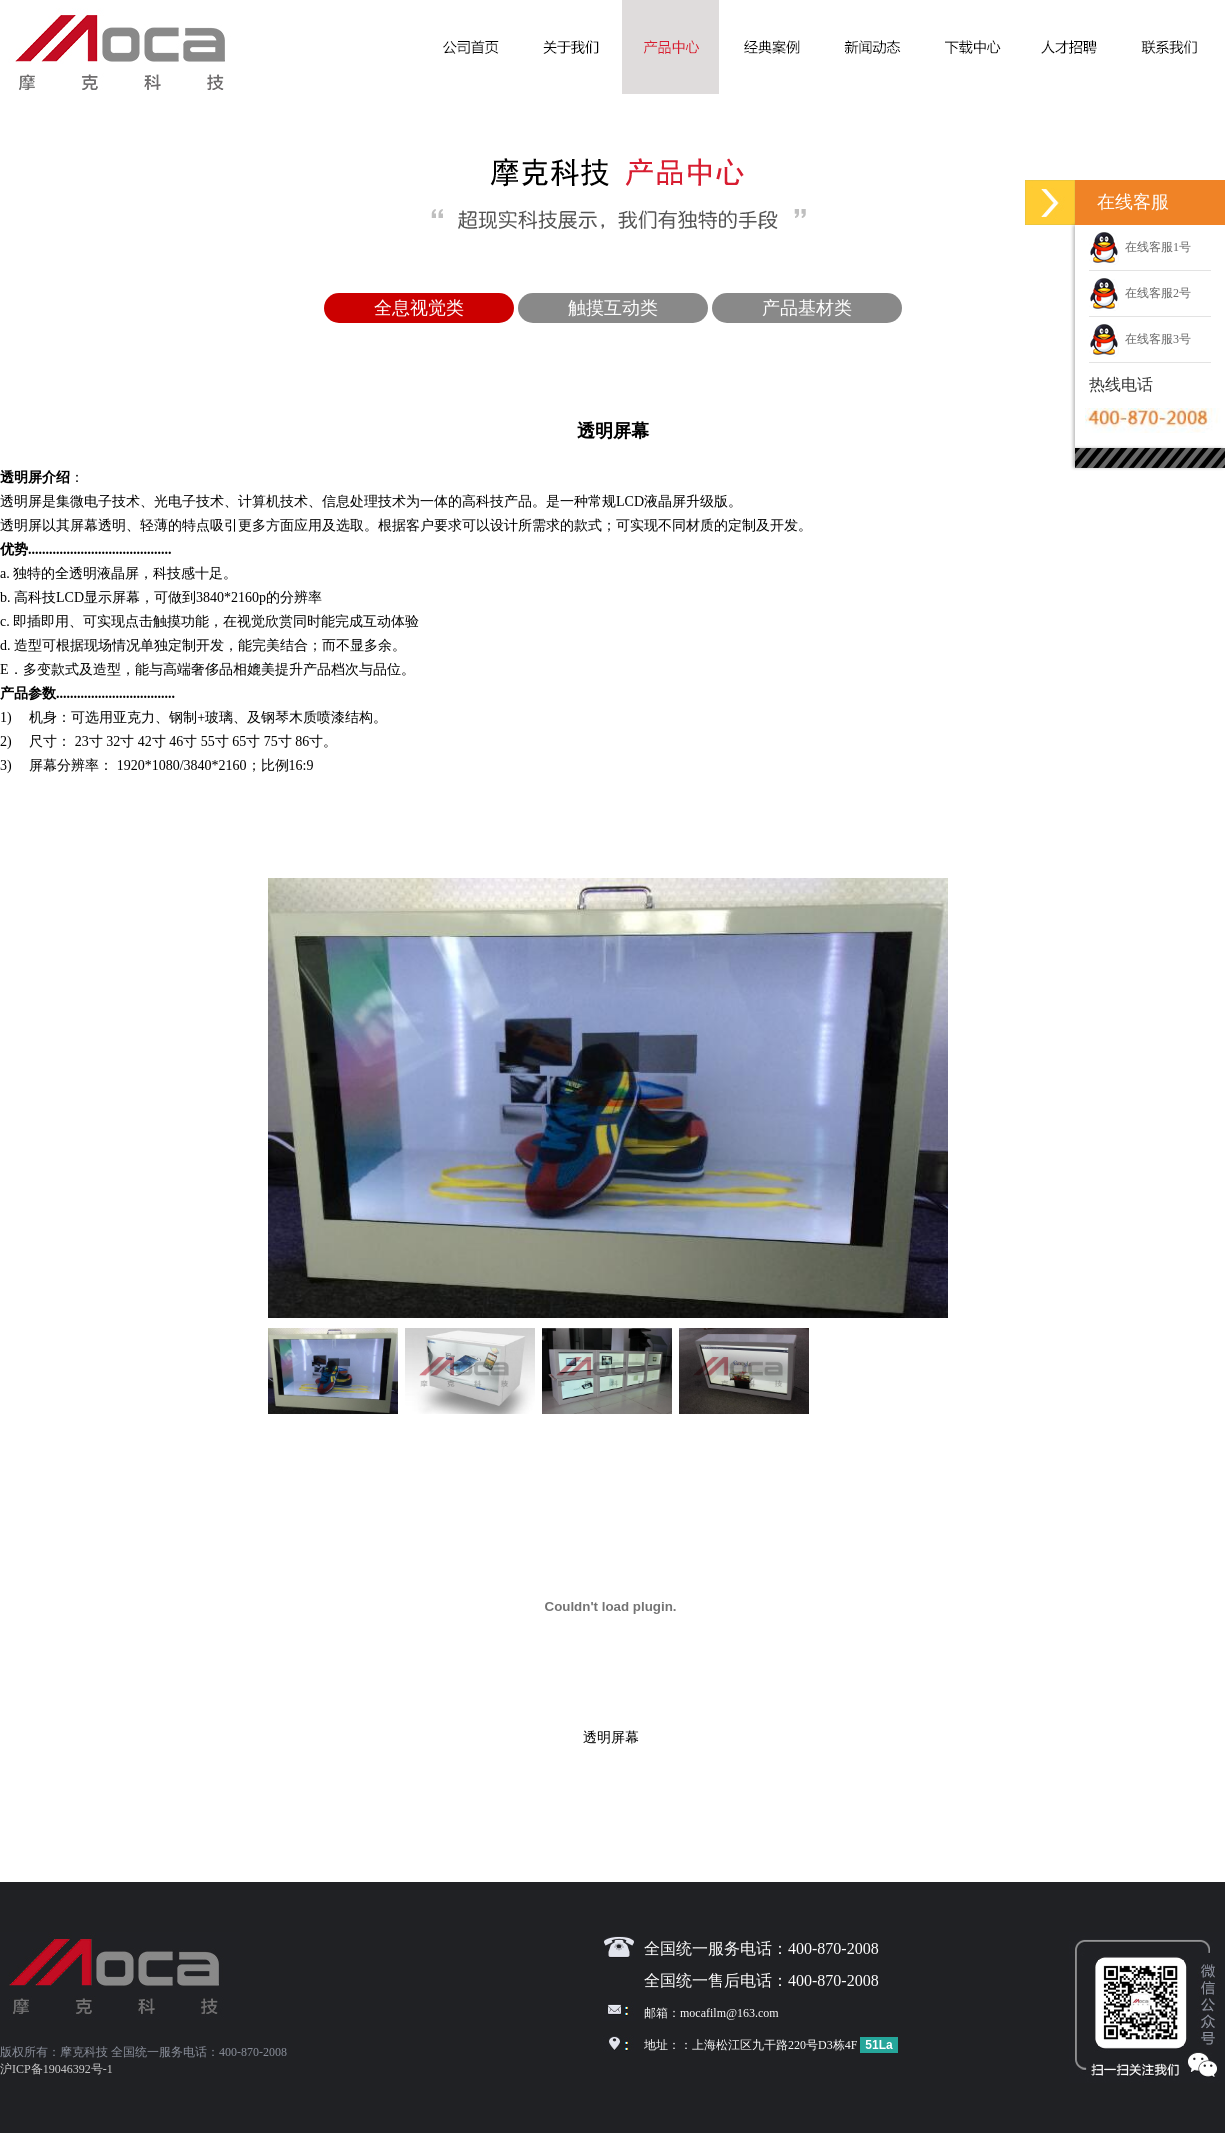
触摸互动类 (613, 308)
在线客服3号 (1140, 339)
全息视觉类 (419, 308)
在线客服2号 (1140, 293)
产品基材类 (807, 308)
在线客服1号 (1140, 247)
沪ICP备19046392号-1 (56, 2069)
